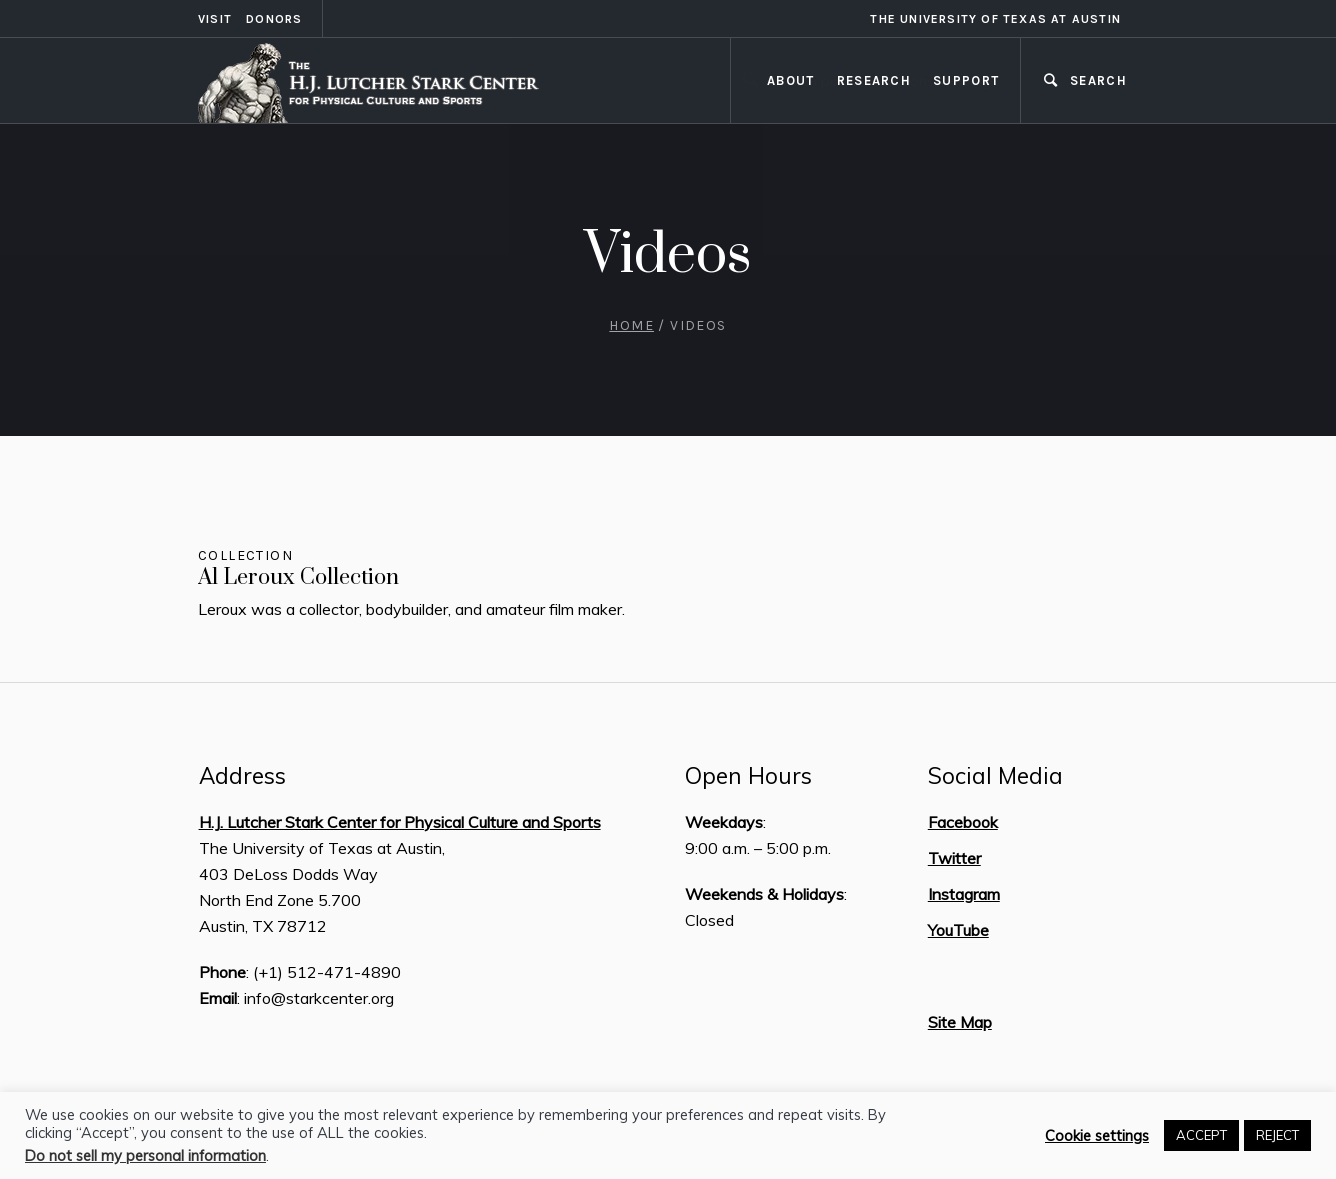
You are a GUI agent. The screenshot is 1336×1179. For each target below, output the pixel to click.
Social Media (995, 776)
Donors (274, 19)
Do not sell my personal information (145, 1155)
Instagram (964, 894)
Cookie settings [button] (1097, 1136)
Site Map (960, 1022)
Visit (215, 19)
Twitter (954, 858)
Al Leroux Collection (298, 577)
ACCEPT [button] (1201, 1135)
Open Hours (748, 776)
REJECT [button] (1277, 1135)
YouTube (958, 930)
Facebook (963, 822)
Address (242, 776)
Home (631, 325)
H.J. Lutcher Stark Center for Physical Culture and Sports (400, 822)
